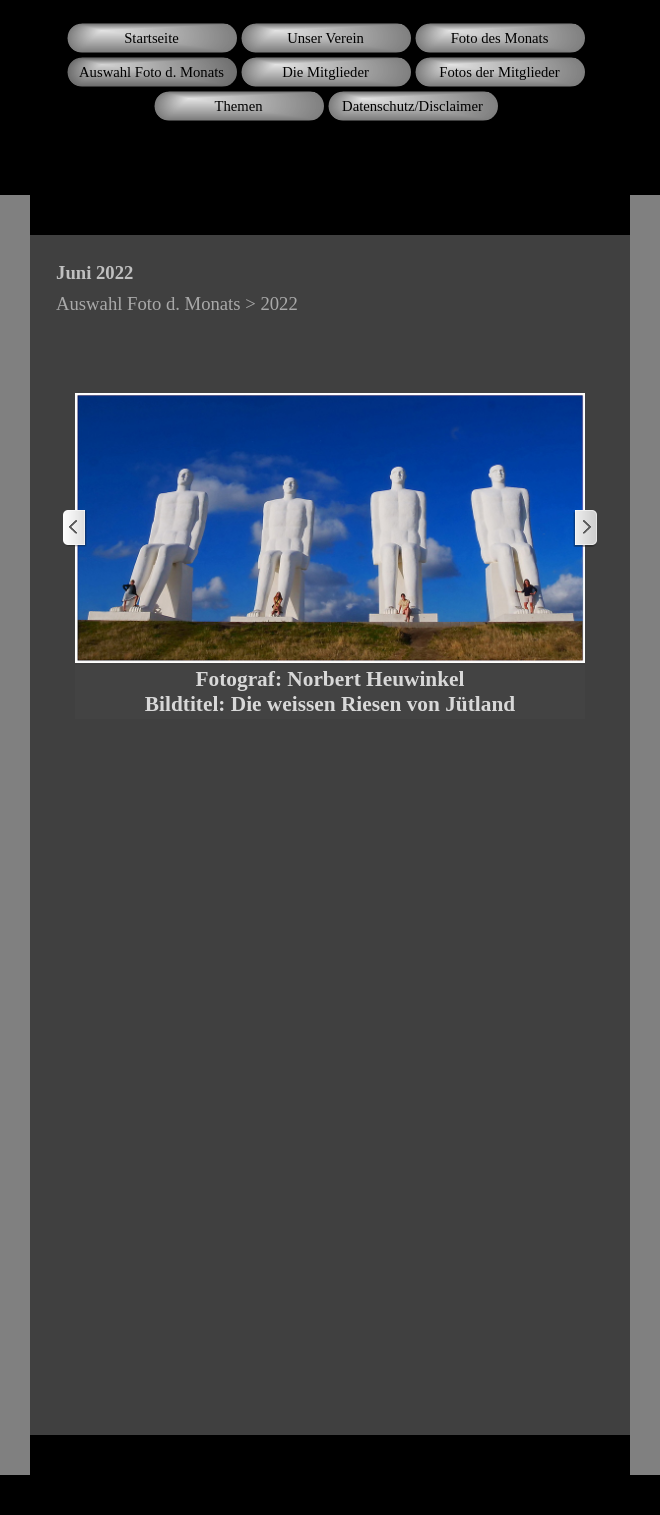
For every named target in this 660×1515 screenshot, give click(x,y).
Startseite (151, 38)
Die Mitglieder (325, 72)
